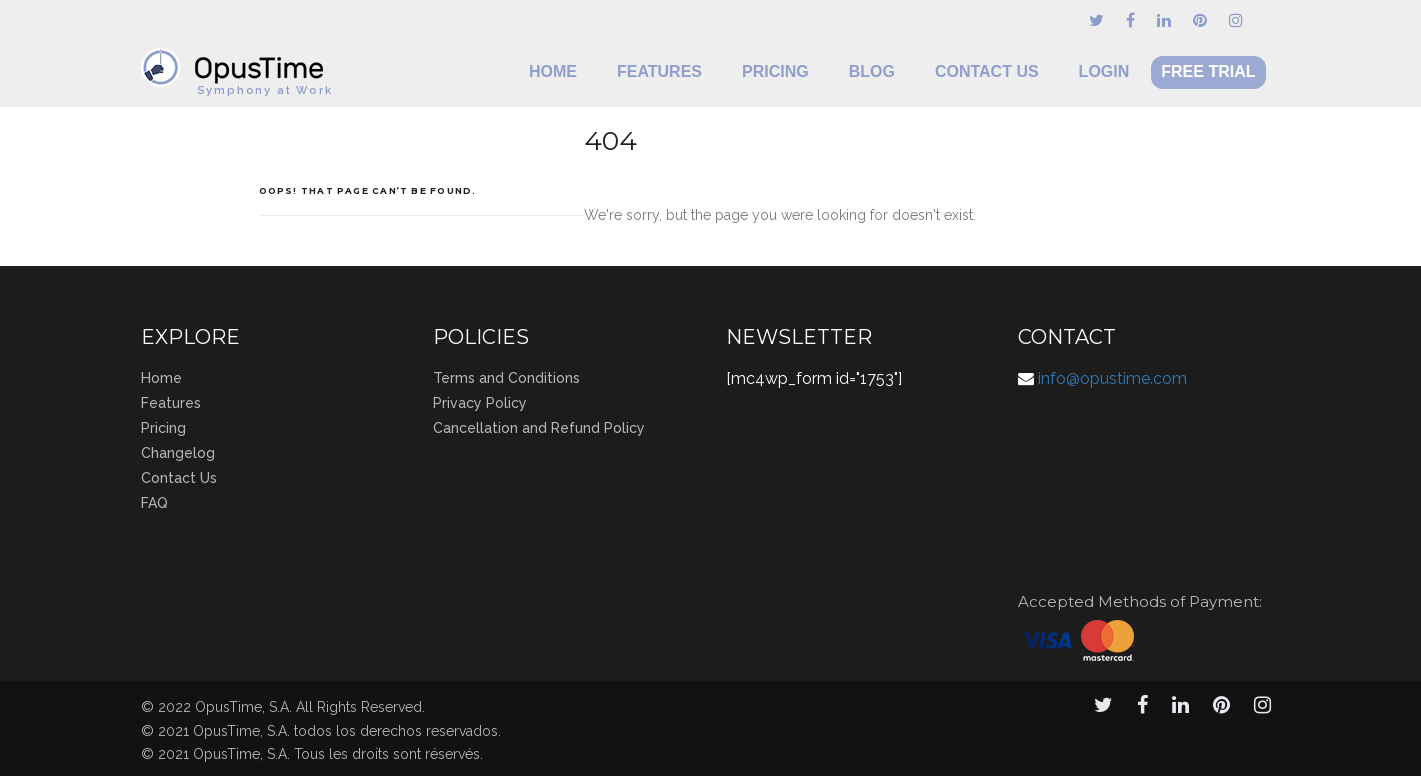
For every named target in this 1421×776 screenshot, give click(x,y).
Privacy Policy (480, 403)
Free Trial (1208, 71)
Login (1104, 71)
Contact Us (987, 71)
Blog (872, 71)
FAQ (154, 503)
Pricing (775, 71)
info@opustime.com (1112, 378)
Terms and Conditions (506, 378)
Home (553, 71)
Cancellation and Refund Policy (539, 428)
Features (659, 71)
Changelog (178, 453)
